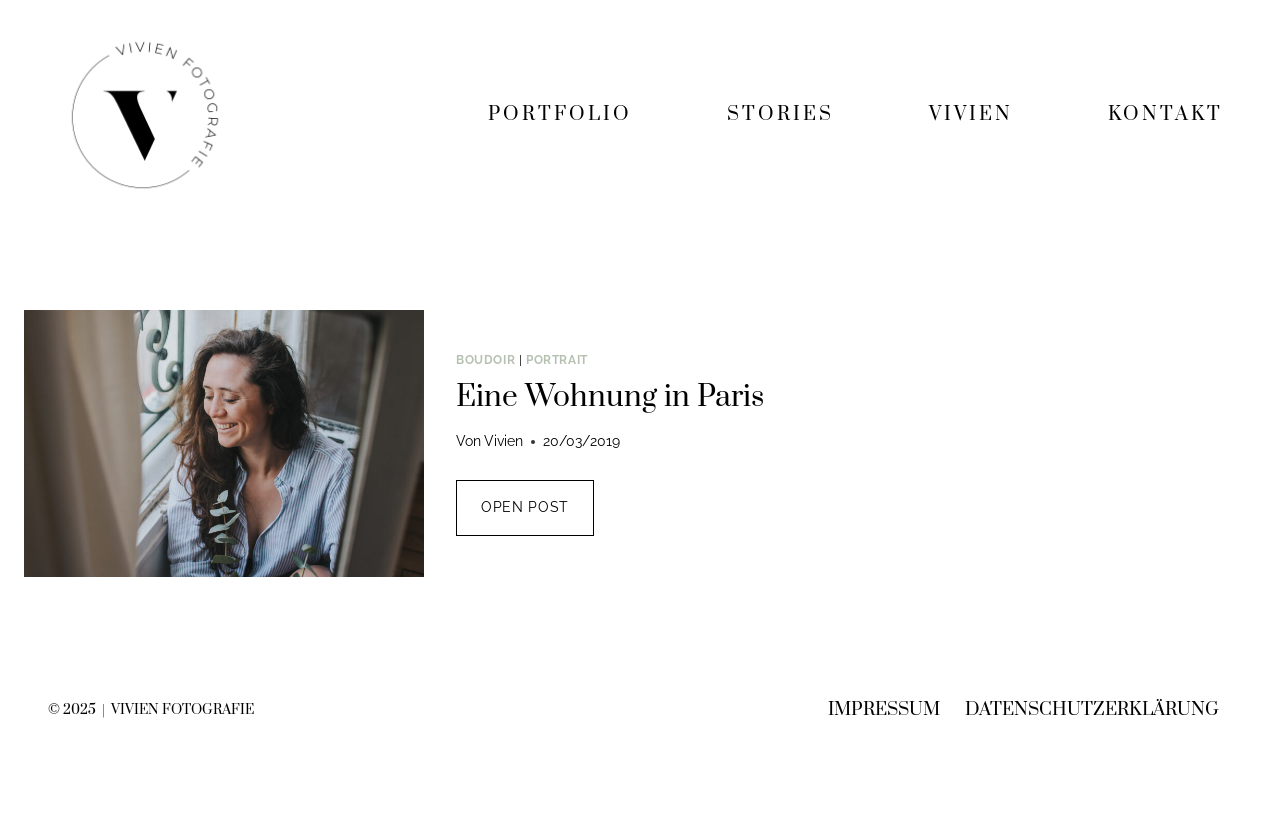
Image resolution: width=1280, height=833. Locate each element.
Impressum (884, 709)
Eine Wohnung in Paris (610, 397)
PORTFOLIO (560, 114)
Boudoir (485, 360)
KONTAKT (1165, 114)
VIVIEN (971, 114)
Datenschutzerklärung (1092, 709)
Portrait (557, 360)
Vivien (503, 441)
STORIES (780, 114)
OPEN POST (537, 516)
